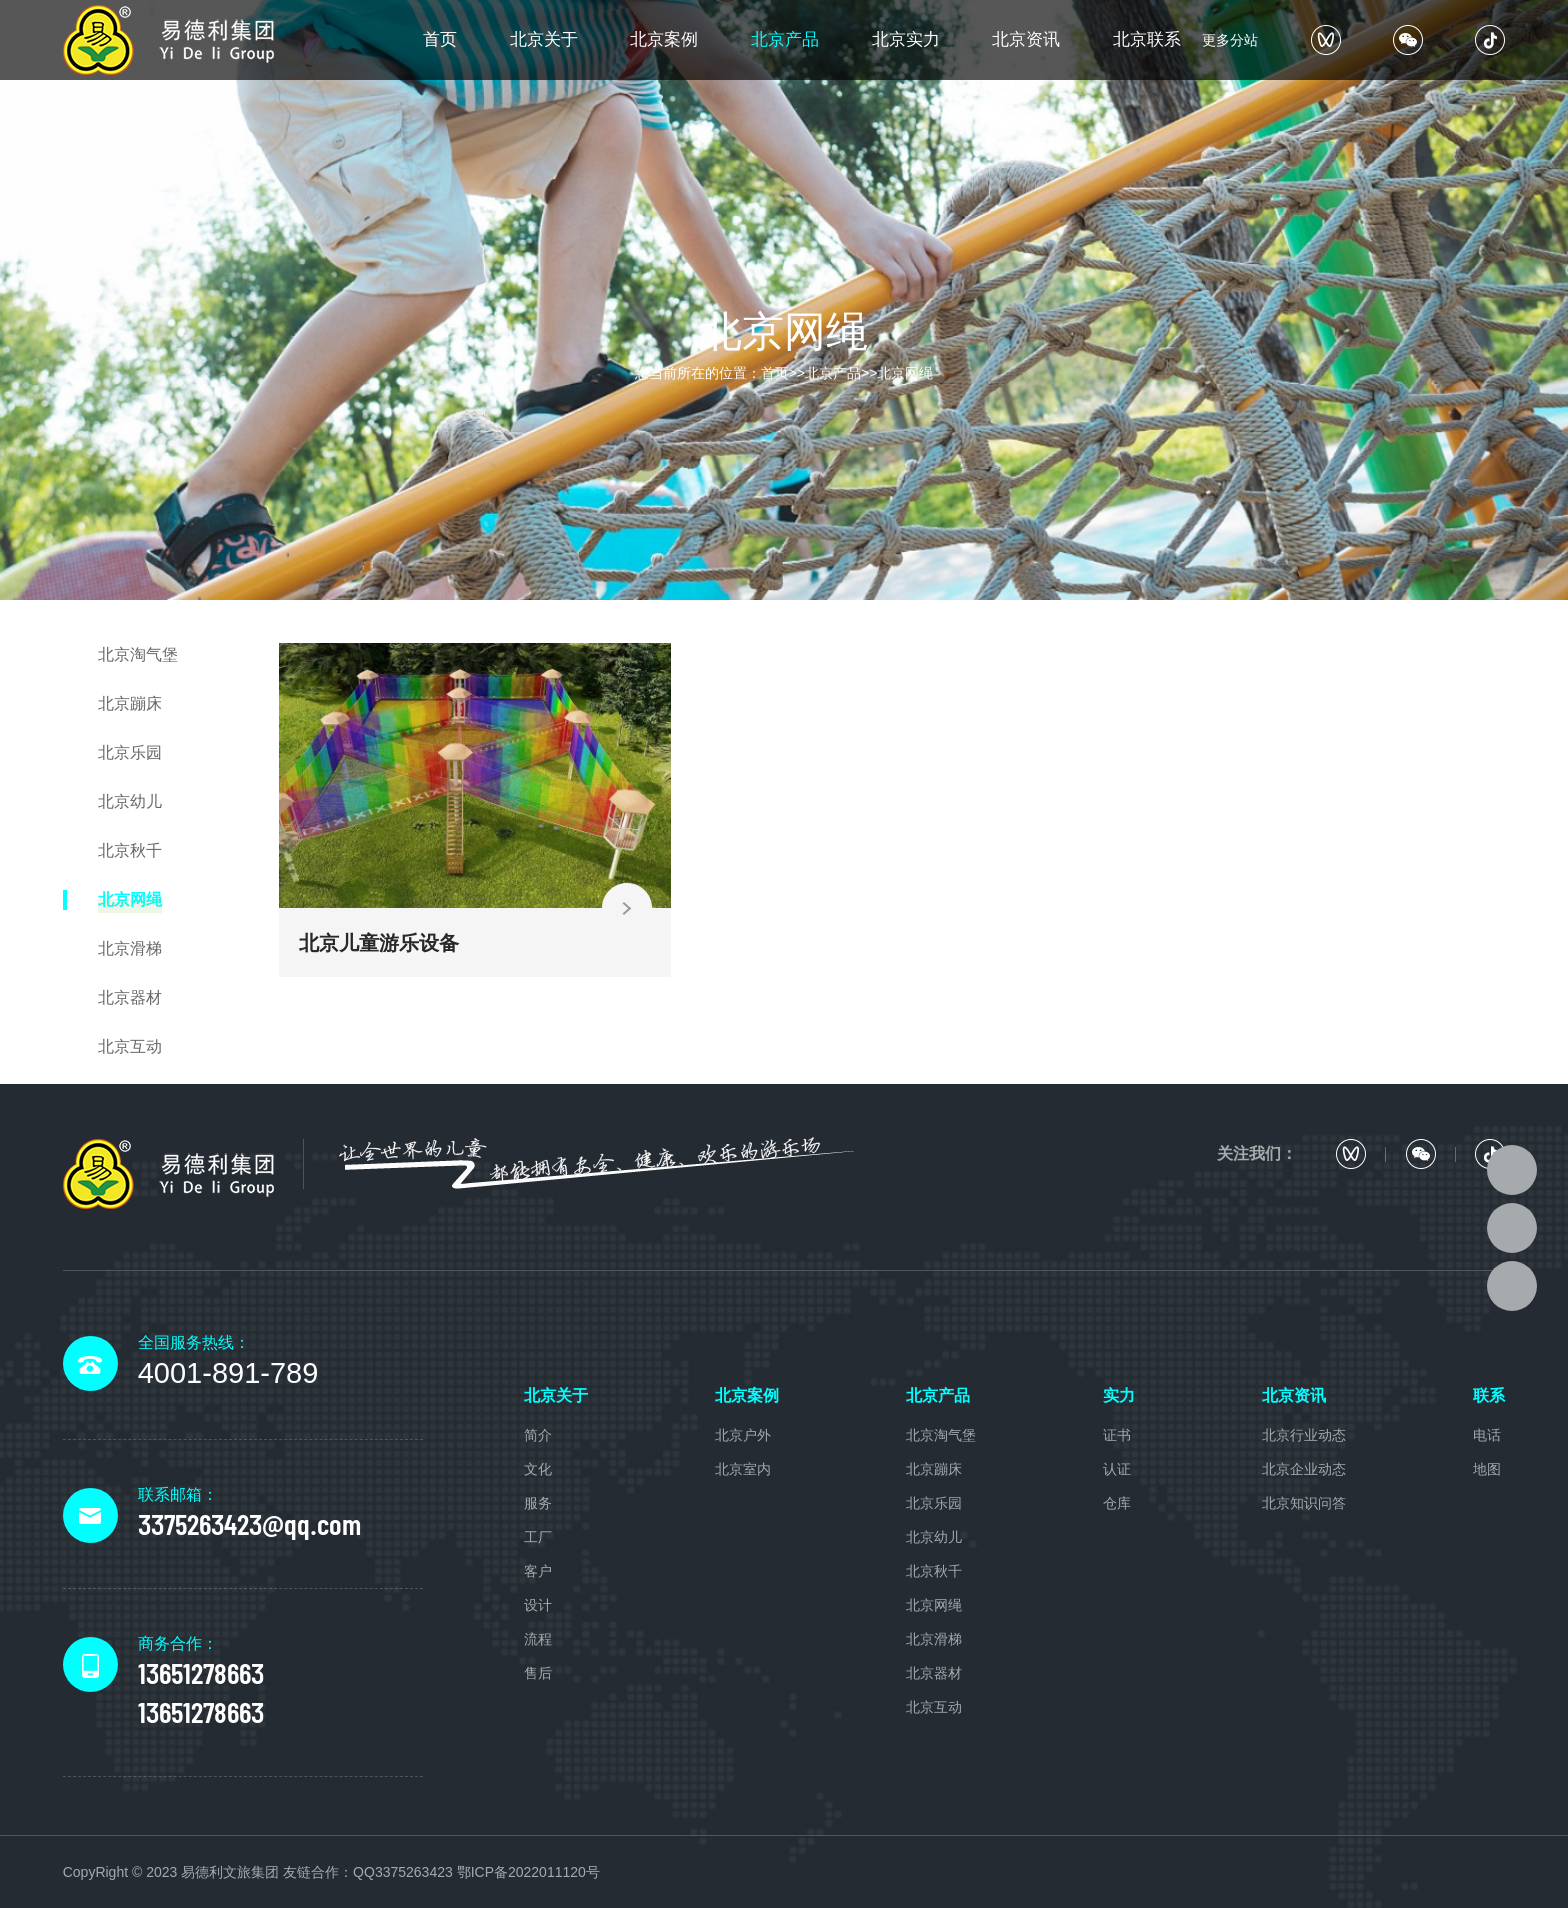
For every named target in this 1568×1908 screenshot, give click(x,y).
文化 (538, 1469)
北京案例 (664, 39)
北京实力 (906, 39)
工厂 (538, 1537)
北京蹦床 (934, 1469)
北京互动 (934, 1707)
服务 (538, 1503)
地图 (1487, 1469)
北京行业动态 (1304, 1435)
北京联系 (1147, 39)
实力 (1119, 1395)
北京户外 (743, 1435)
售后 (538, 1673)
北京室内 (743, 1469)
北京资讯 (1026, 39)
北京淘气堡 (941, 1435)
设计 (538, 1605)
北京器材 (934, 1673)
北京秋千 (934, 1571)
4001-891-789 (228, 1373)
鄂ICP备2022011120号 (528, 1872)
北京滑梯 (934, 1639)
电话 (1487, 1435)
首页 (440, 39)
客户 (538, 1571)
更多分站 (1230, 40)
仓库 (1117, 1503)
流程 (538, 1639)
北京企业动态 (1304, 1469)
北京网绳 (905, 373)
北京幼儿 (934, 1537)
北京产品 (785, 39)
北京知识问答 (1304, 1503)
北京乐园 (934, 1503)
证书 (1117, 1435)
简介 (538, 1435)
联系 (1489, 1395)
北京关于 (544, 39)
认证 (1117, 1469)
